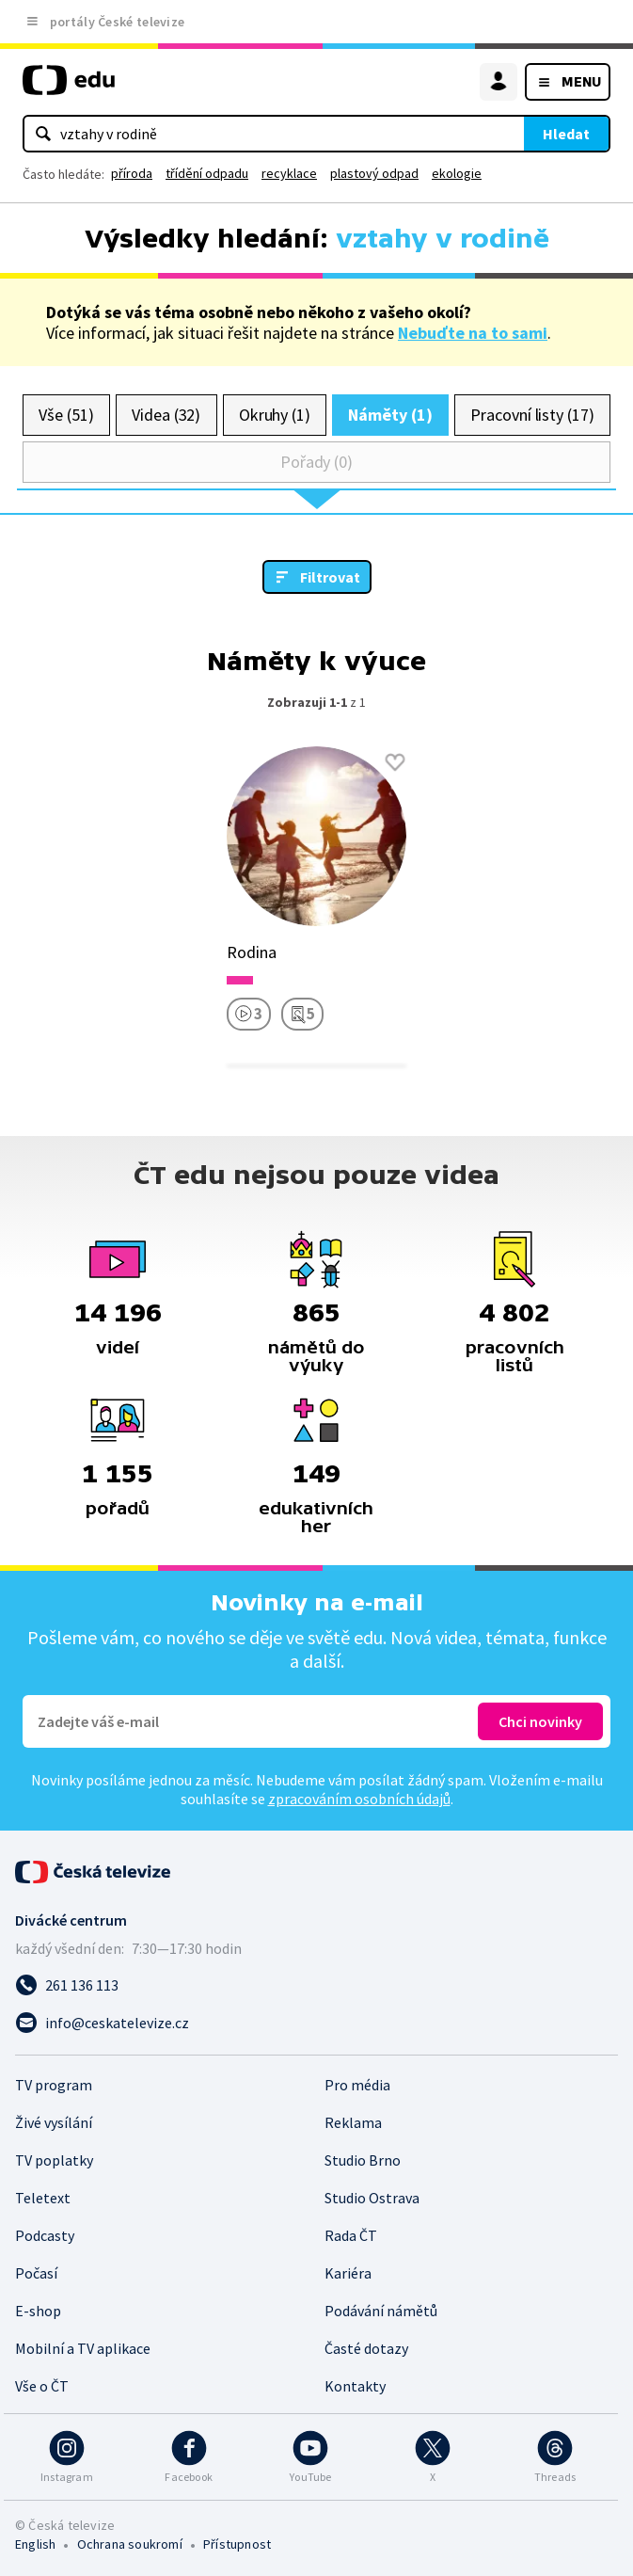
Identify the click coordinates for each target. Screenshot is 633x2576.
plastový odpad (374, 173)
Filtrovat (330, 577)
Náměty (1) (390, 414)
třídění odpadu (207, 173)
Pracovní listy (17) (532, 414)
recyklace (289, 173)
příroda (131, 173)
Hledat (566, 133)
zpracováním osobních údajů (359, 1798)
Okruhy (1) (274, 414)
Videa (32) (166, 414)
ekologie (457, 173)
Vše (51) (66, 414)
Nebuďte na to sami (472, 333)
